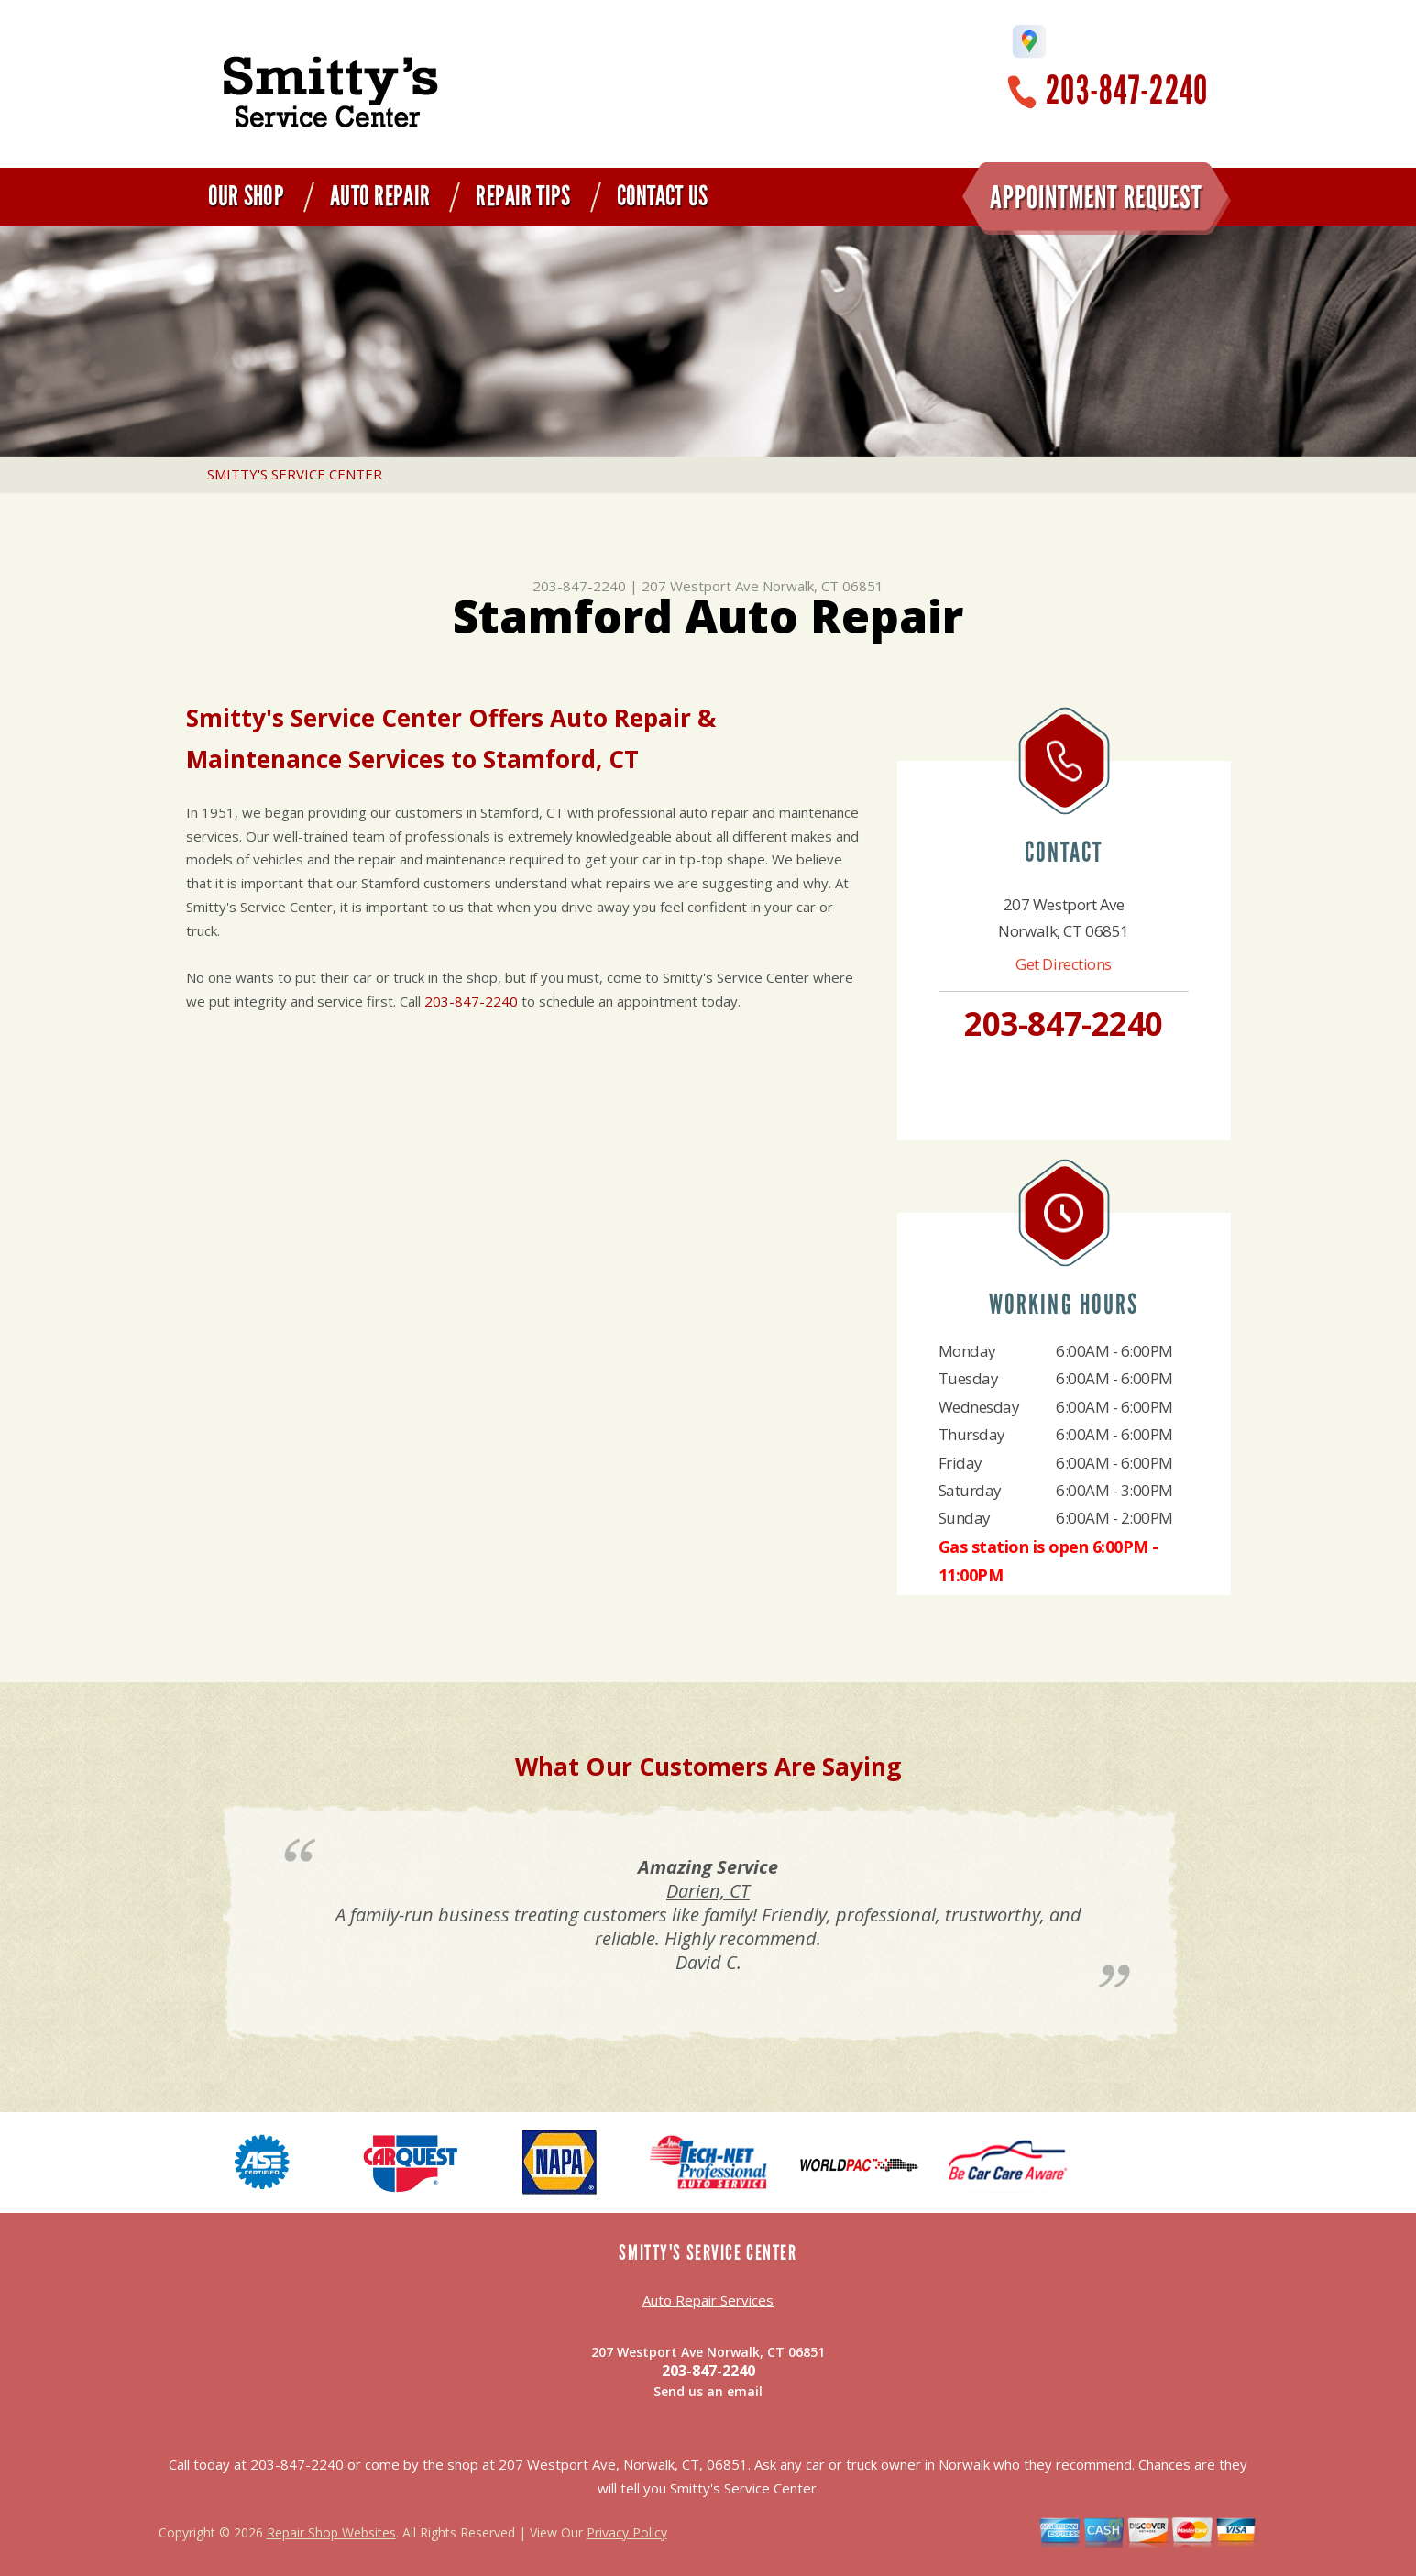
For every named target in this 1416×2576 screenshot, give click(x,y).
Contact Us (662, 196)
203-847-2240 (1127, 90)
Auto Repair (380, 196)
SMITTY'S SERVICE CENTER (294, 474)
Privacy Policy (627, 2532)
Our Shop (246, 196)
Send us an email (708, 2391)
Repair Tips (523, 196)
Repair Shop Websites (331, 2532)
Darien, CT (708, 1890)
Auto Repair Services (708, 2300)
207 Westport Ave (700, 586)
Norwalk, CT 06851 (823, 586)
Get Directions (1063, 963)
